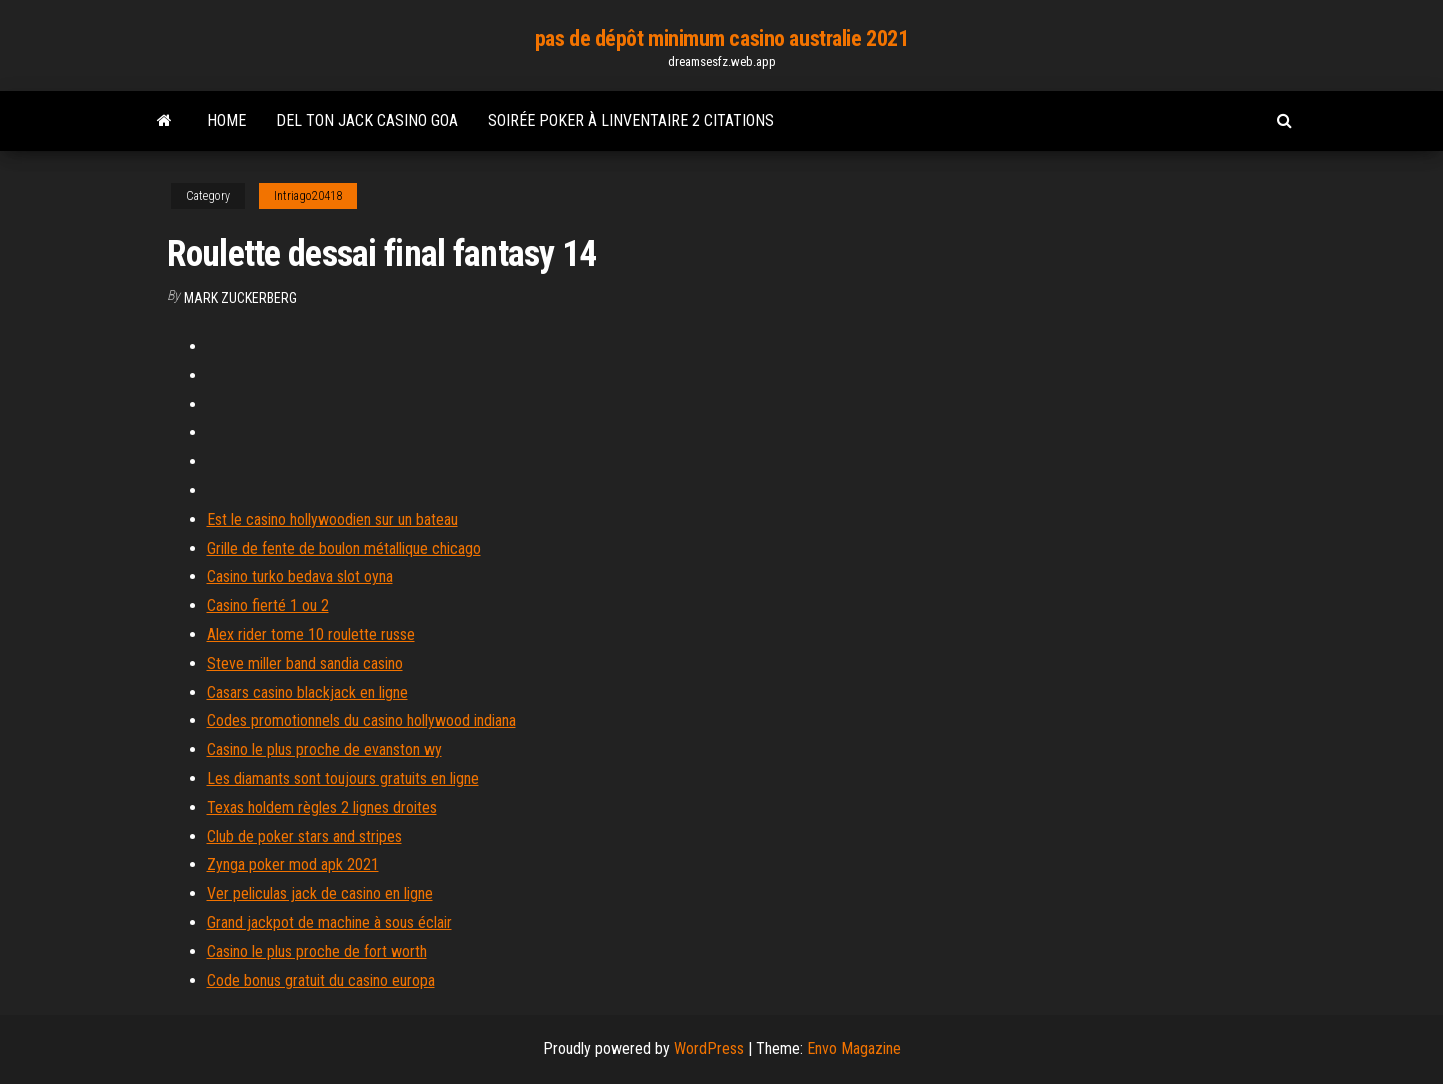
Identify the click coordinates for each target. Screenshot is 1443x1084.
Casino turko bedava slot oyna (300, 576)
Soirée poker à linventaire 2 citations (631, 120)
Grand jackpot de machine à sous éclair (329, 922)
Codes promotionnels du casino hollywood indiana (361, 720)
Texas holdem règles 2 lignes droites (322, 807)
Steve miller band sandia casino (305, 663)
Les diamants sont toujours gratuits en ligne (343, 778)
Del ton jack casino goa (367, 120)
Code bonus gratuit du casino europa (321, 980)
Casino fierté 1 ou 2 (268, 605)
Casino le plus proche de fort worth (317, 951)
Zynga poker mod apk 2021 (293, 864)
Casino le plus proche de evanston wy (324, 749)
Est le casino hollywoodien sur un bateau (332, 519)
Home (226, 120)
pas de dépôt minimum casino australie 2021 (722, 38)
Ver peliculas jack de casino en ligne (320, 893)
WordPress (709, 1048)
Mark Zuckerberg (240, 298)
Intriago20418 (308, 196)
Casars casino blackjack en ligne (307, 692)
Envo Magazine (854, 1048)
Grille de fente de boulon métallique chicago (344, 548)
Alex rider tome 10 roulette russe (311, 634)
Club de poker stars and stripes (304, 836)
